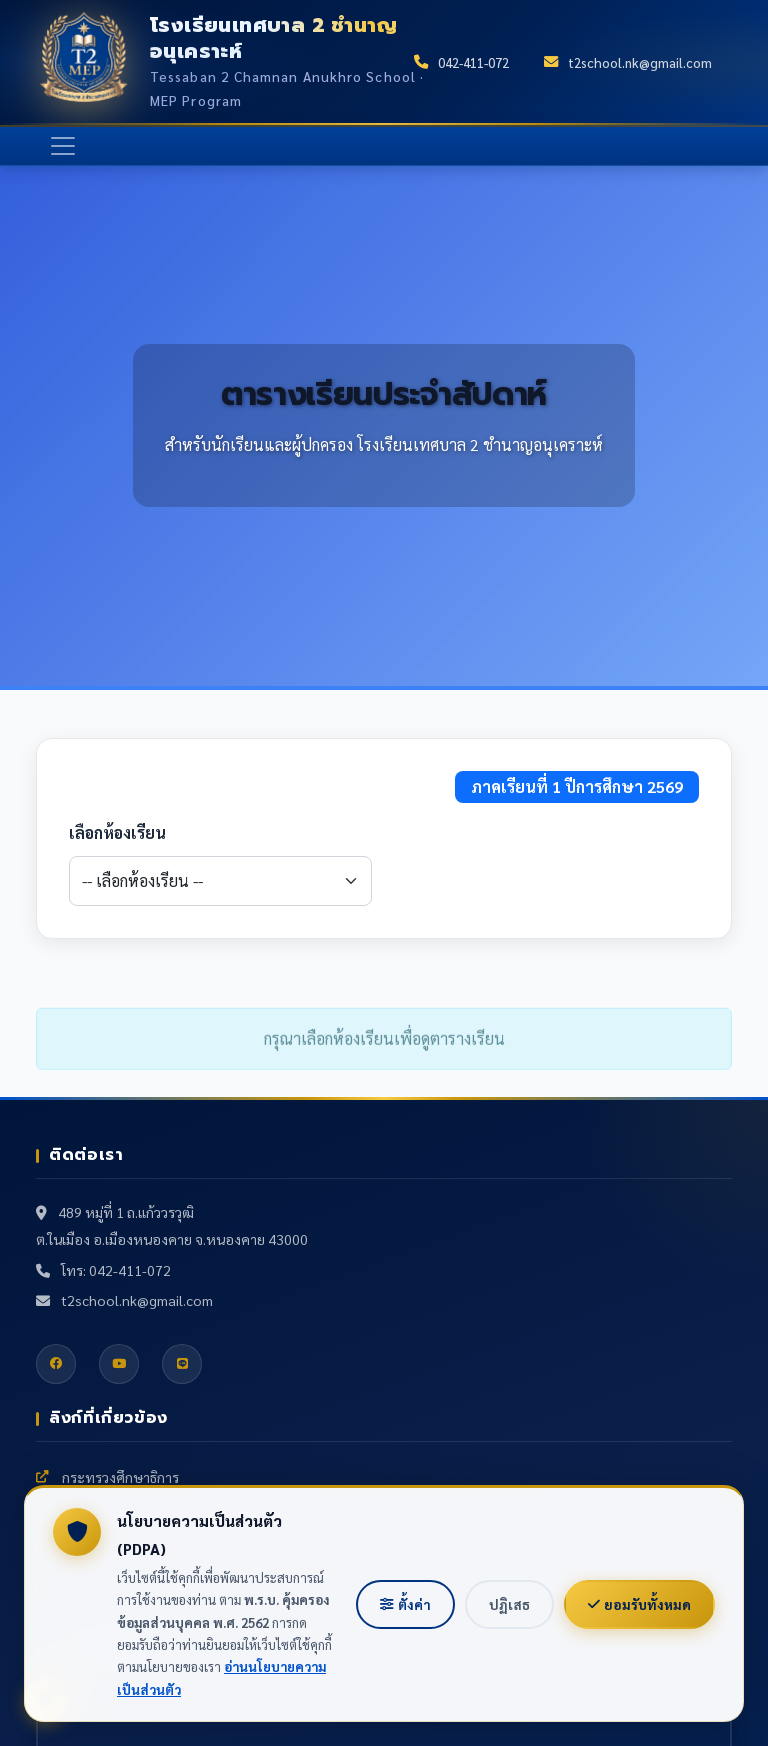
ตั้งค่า (405, 1604)
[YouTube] (119, 1364)
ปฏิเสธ (509, 1604)
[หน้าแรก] (84, 62)
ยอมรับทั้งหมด (639, 1604)
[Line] (182, 1364)
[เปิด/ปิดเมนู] (63, 146)
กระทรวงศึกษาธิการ (107, 1477)
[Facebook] (56, 1364)
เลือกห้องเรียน (117, 832)
